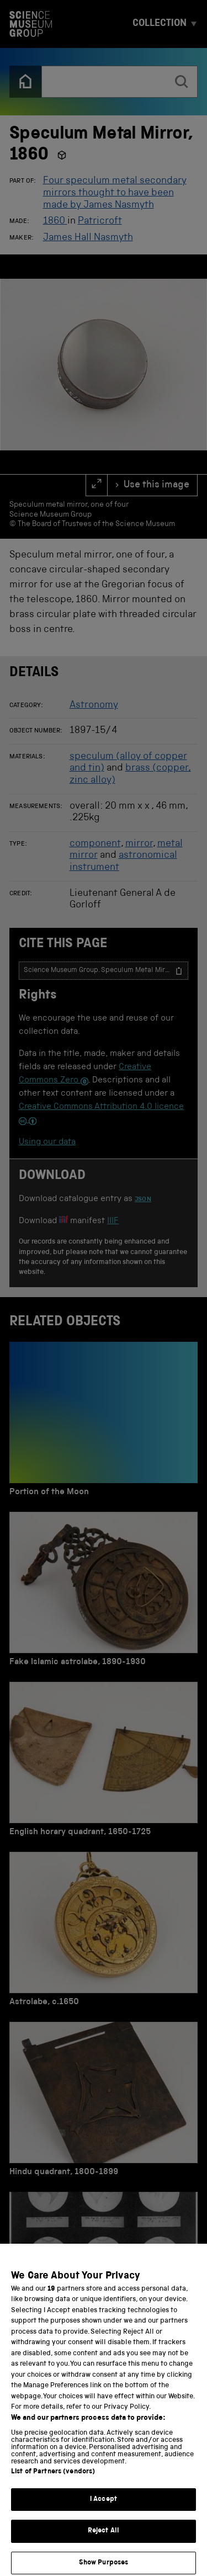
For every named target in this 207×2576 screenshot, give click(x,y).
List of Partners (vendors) (53, 2484)
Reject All (103, 2543)
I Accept (103, 2512)
